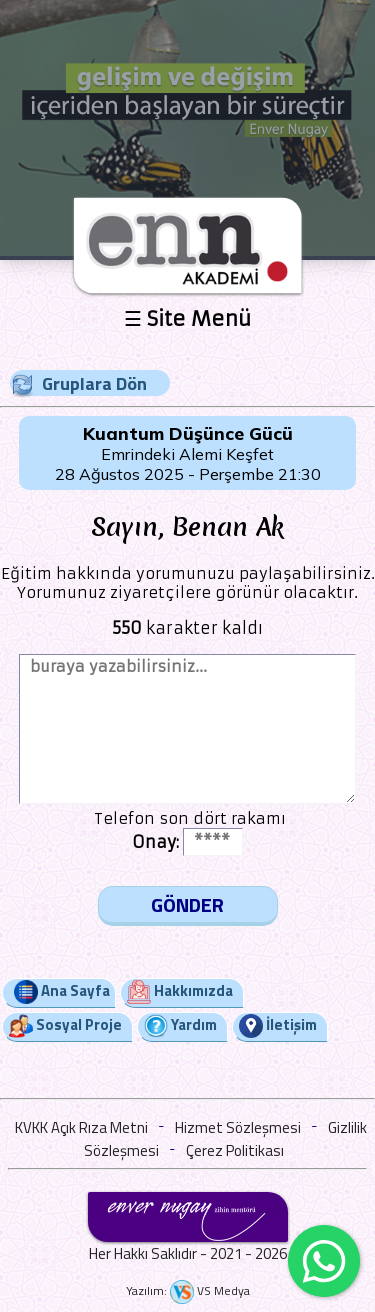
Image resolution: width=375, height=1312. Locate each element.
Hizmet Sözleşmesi (238, 1127)
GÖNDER (187, 904)
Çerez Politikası (235, 1150)
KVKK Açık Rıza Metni (81, 1127)
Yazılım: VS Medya (188, 1290)
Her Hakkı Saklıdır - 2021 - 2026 (188, 1253)
